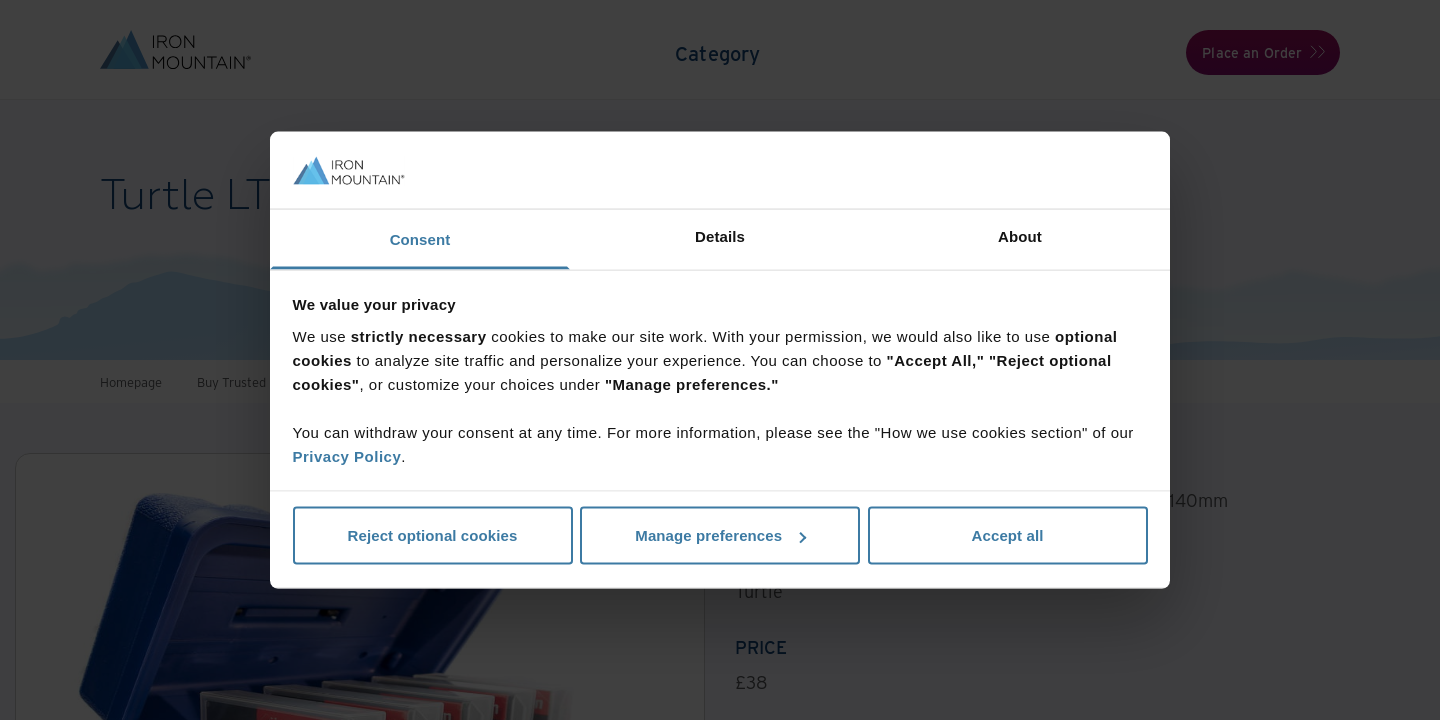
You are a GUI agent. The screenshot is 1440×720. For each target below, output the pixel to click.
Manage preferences (720, 535)
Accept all (1008, 535)
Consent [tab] (420, 238)
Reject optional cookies (433, 535)
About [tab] (1020, 235)
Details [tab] (720, 235)
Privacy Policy (347, 455)
